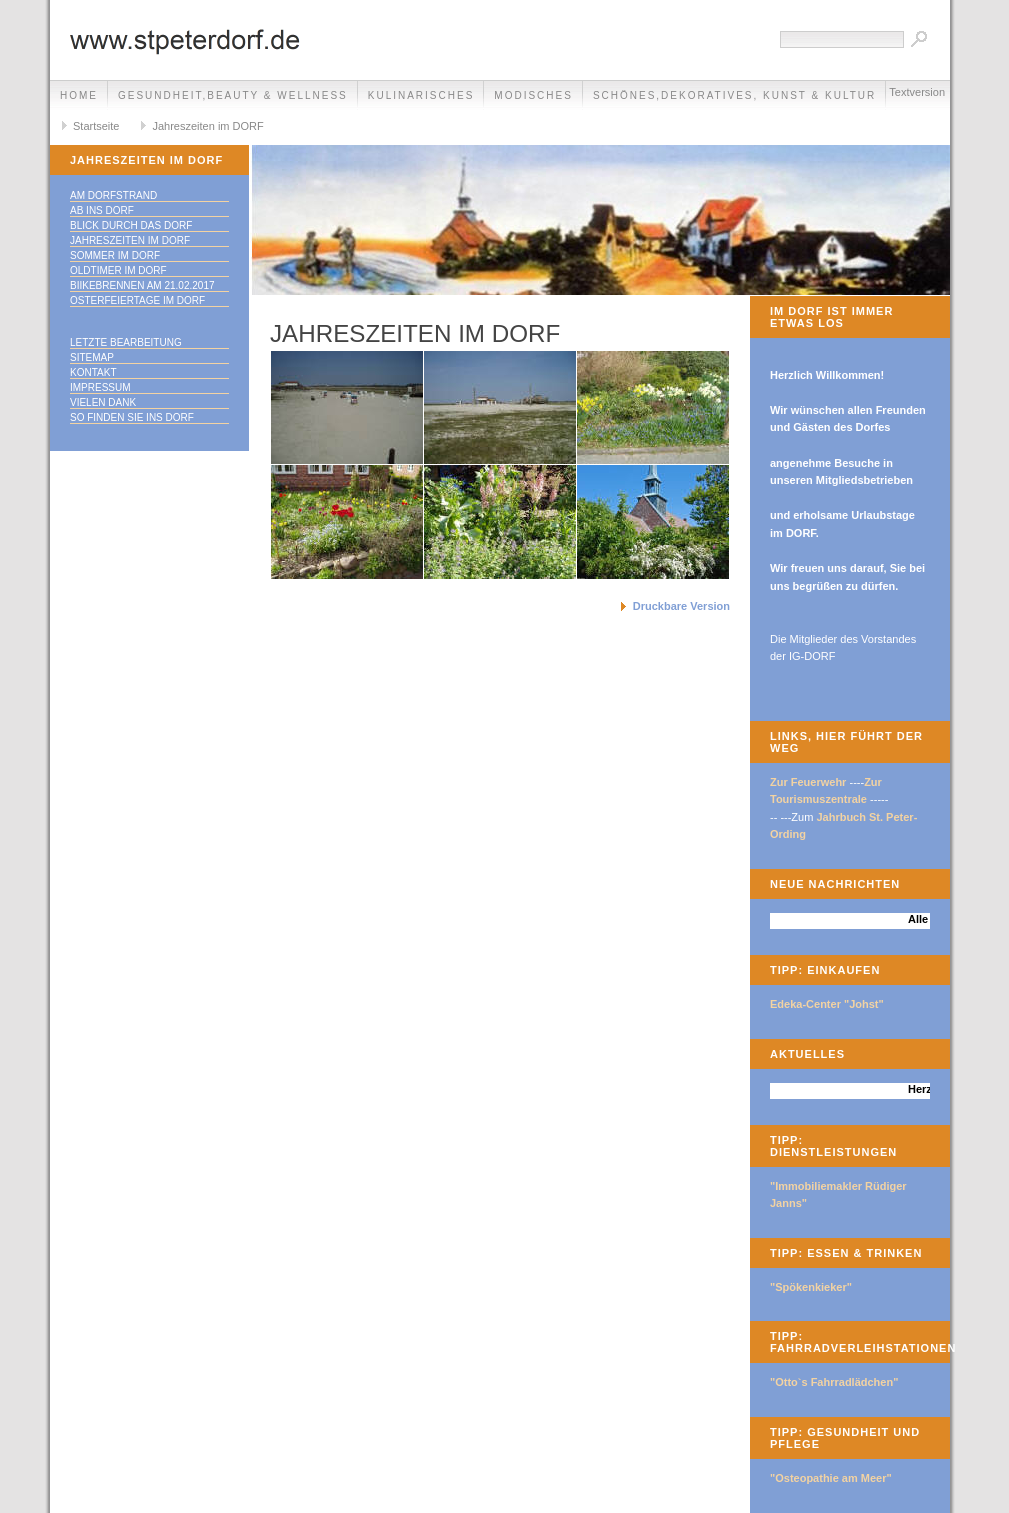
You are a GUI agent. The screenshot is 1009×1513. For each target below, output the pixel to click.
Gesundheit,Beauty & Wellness (233, 95)
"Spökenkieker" (811, 1287)
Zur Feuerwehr (808, 782)
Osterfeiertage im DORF (137, 300)
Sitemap (92, 357)
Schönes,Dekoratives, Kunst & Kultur (734, 95)
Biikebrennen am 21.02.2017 (142, 285)
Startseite (96, 126)
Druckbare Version (681, 606)
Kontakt (93, 372)
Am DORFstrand (113, 195)
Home (79, 95)
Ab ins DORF (102, 210)
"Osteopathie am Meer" (831, 1478)
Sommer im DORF (115, 255)
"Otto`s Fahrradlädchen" (834, 1382)
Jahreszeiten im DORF (207, 126)
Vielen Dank (103, 402)
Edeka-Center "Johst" (827, 1004)
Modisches (533, 95)
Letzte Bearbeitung (126, 342)
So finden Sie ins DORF (132, 417)
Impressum (100, 387)
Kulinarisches (421, 95)
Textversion (917, 92)
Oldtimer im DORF (118, 270)
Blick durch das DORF (131, 225)
